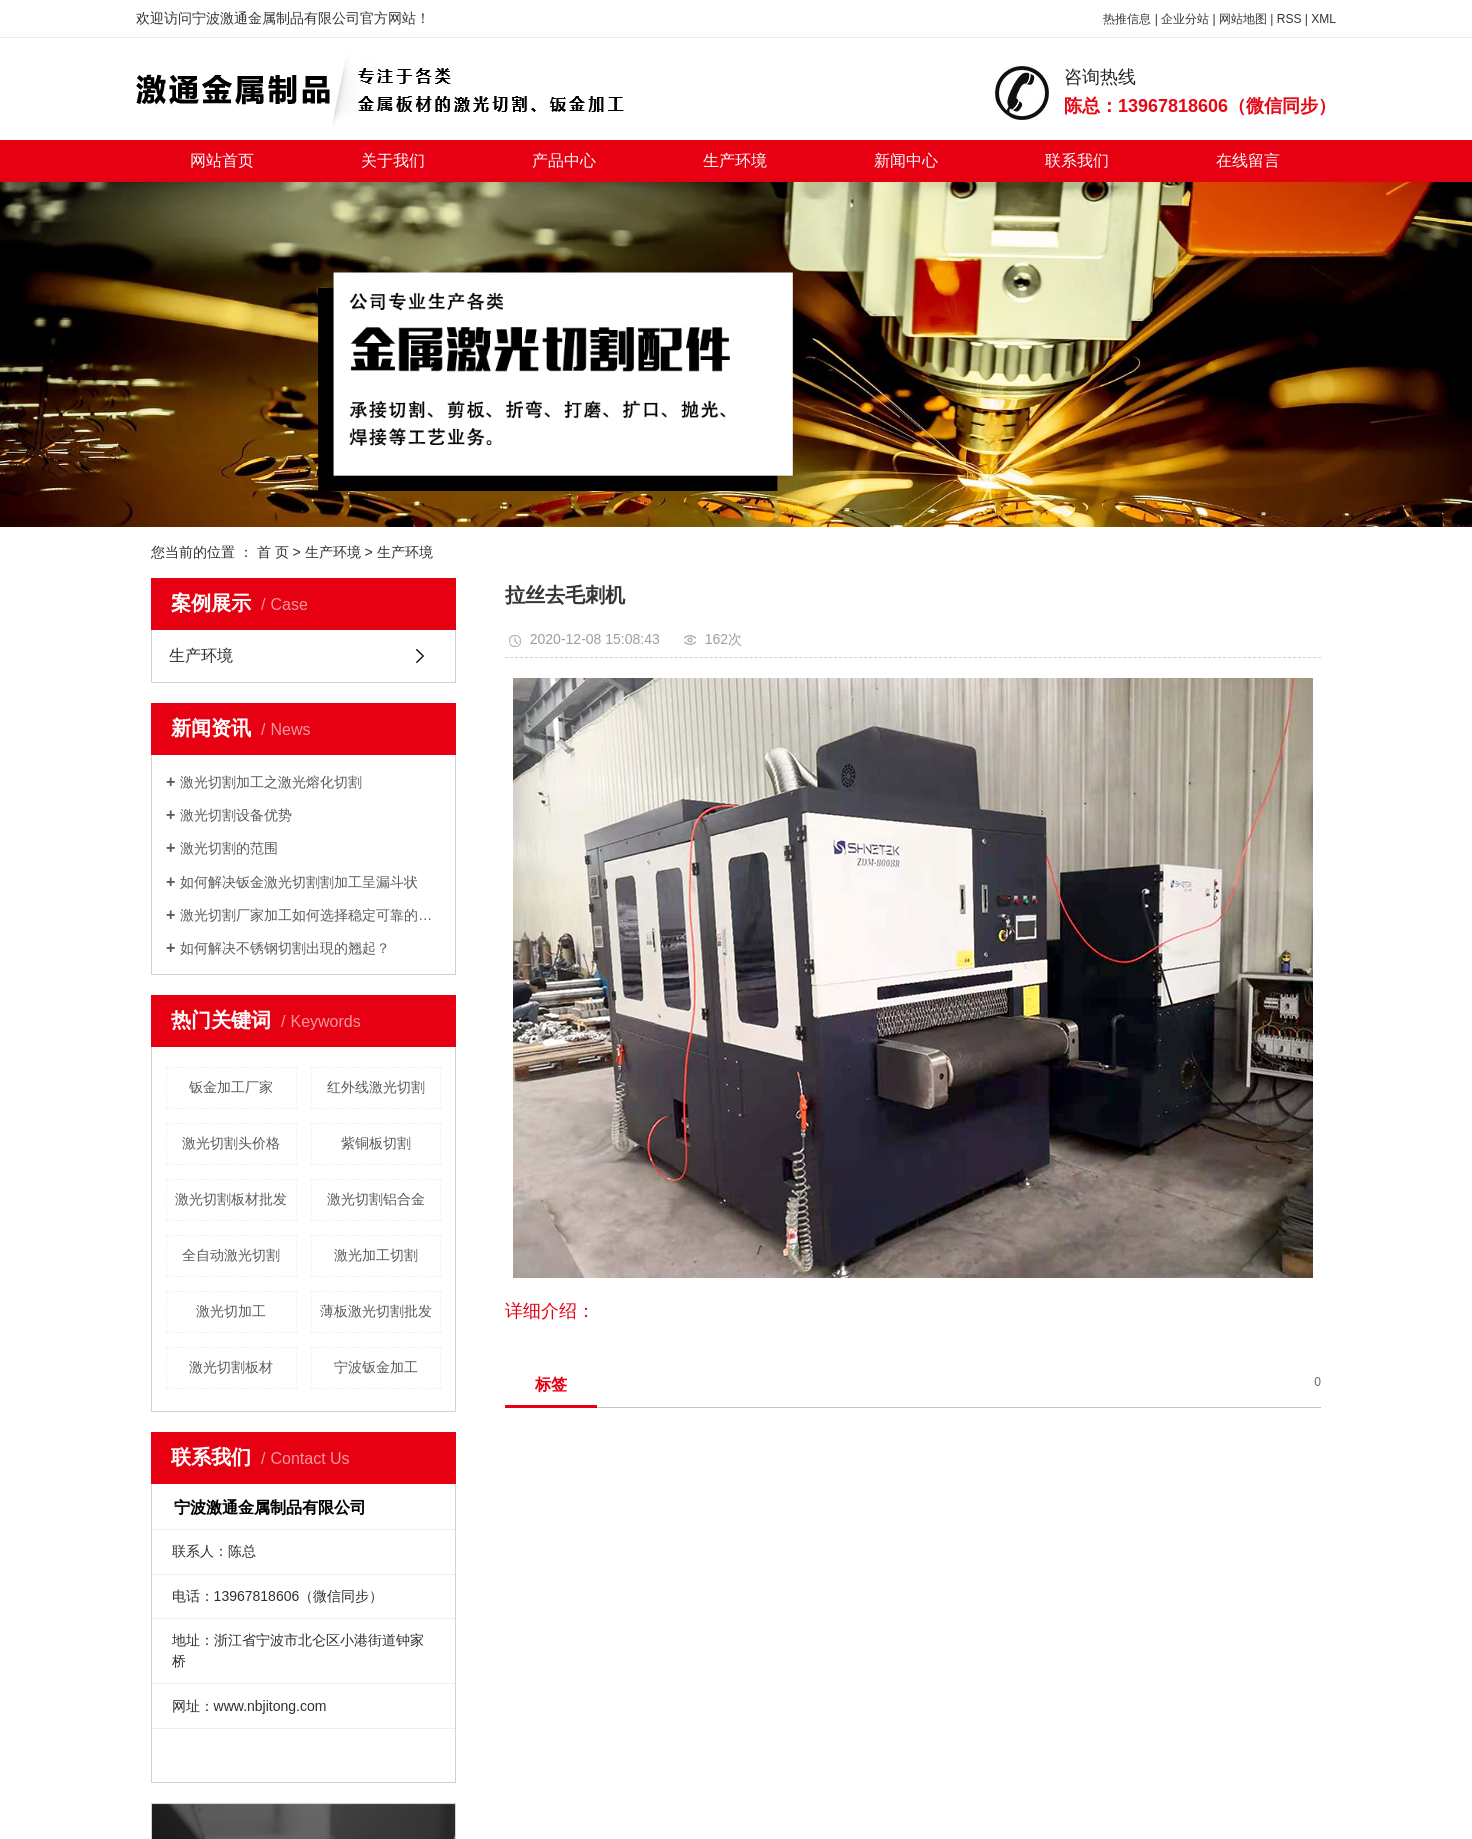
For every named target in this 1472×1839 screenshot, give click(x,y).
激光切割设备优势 (236, 815)
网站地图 (1243, 19)
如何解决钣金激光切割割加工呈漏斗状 (299, 882)
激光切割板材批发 (231, 1199)
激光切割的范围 (229, 848)
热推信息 (1127, 19)
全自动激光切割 (231, 1255)
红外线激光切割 (376, 1087)
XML (1323, 19)
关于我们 (393, 160)
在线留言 (1248, 160)
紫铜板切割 (376, 1143)
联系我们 (1077, 160)
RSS (1289, 19)
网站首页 (222, 160)
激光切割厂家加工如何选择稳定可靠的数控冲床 (310, 915)
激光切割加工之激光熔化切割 (271, 782)
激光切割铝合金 (376, 1199)
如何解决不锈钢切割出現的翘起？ (285, 948)
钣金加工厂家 (231, 1087)
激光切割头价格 (231, 1143)
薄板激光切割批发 (376, 1311)
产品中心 (564, 160)
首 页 (273, 552)
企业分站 (1185, 19)
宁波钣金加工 (376, 1367)
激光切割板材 (231, 1367)
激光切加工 (231, 1311)
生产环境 (735, 160)
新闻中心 (906, 160)
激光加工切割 (376, 1255)
